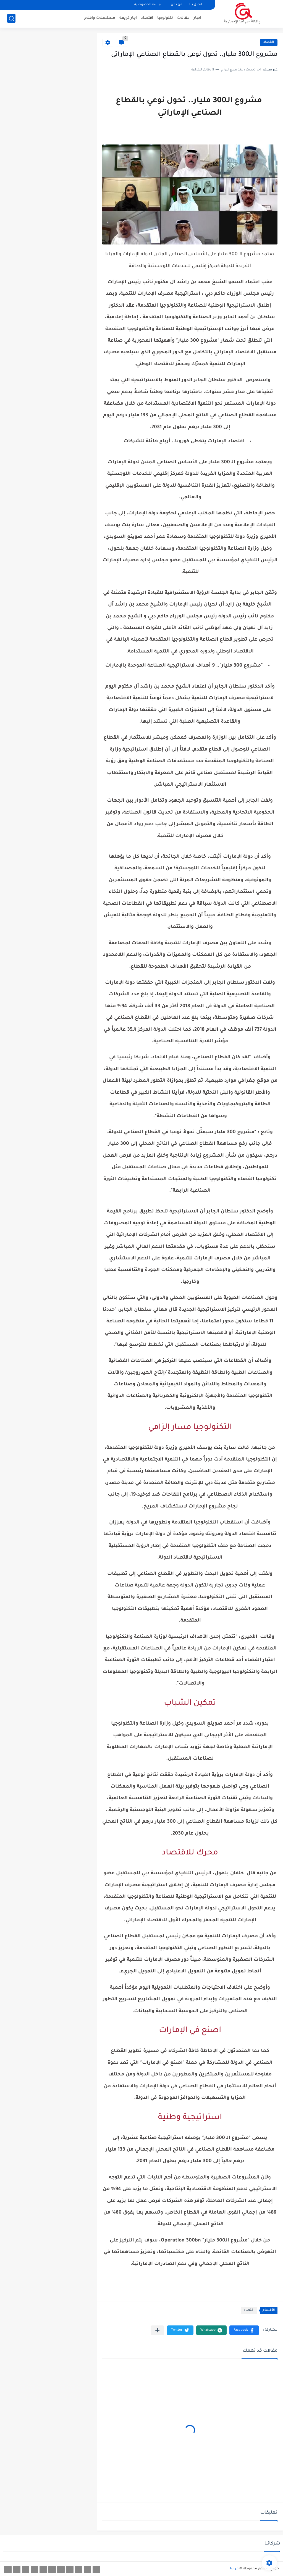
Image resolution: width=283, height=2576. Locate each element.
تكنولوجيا (165, 18)
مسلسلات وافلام (99, 18)
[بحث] (11, 18)
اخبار (197, 18)
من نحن (176, 5)
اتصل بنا (195, 5)
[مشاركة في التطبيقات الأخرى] (157, 2330)
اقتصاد (147, 18)
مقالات (183, 18)
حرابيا (234, 2569)
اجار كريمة (128, 18)
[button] (244, 2330)
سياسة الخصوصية (149, 5)
